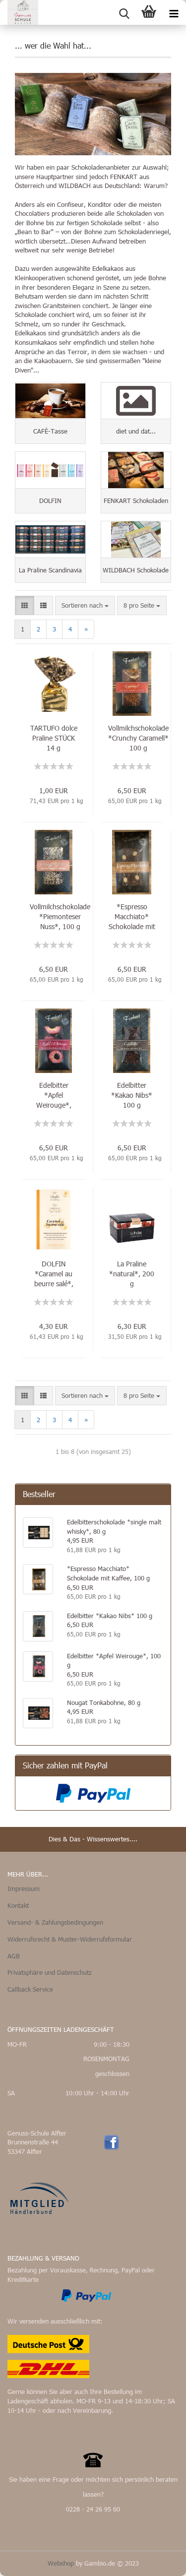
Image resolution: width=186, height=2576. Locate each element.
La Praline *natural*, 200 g (131, 1273)
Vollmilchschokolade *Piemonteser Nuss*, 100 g (60, 916)
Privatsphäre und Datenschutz (49, 1972)
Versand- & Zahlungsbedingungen (55, 1922)
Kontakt (18, 1905)
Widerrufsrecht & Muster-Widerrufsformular (69, 1939)
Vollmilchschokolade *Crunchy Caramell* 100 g (138, 738)
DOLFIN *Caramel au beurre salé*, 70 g (53, 1274)
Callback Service (30, 1989)
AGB (13, 1956)
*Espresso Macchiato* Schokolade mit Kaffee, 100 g (132, 917)
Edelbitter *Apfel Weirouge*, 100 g (53, 1095)
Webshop (61, 2563)
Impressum (23, 1888)
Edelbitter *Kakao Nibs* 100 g (131, 1095)
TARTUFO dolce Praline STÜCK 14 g (53, 738)
